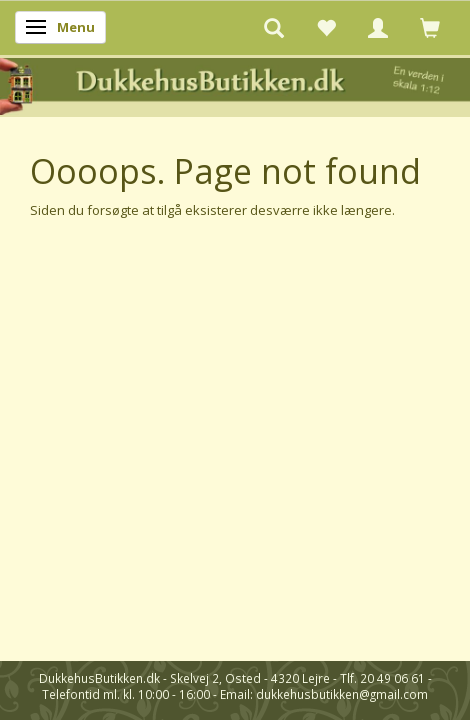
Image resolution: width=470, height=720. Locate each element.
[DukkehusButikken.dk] (235, 84)
